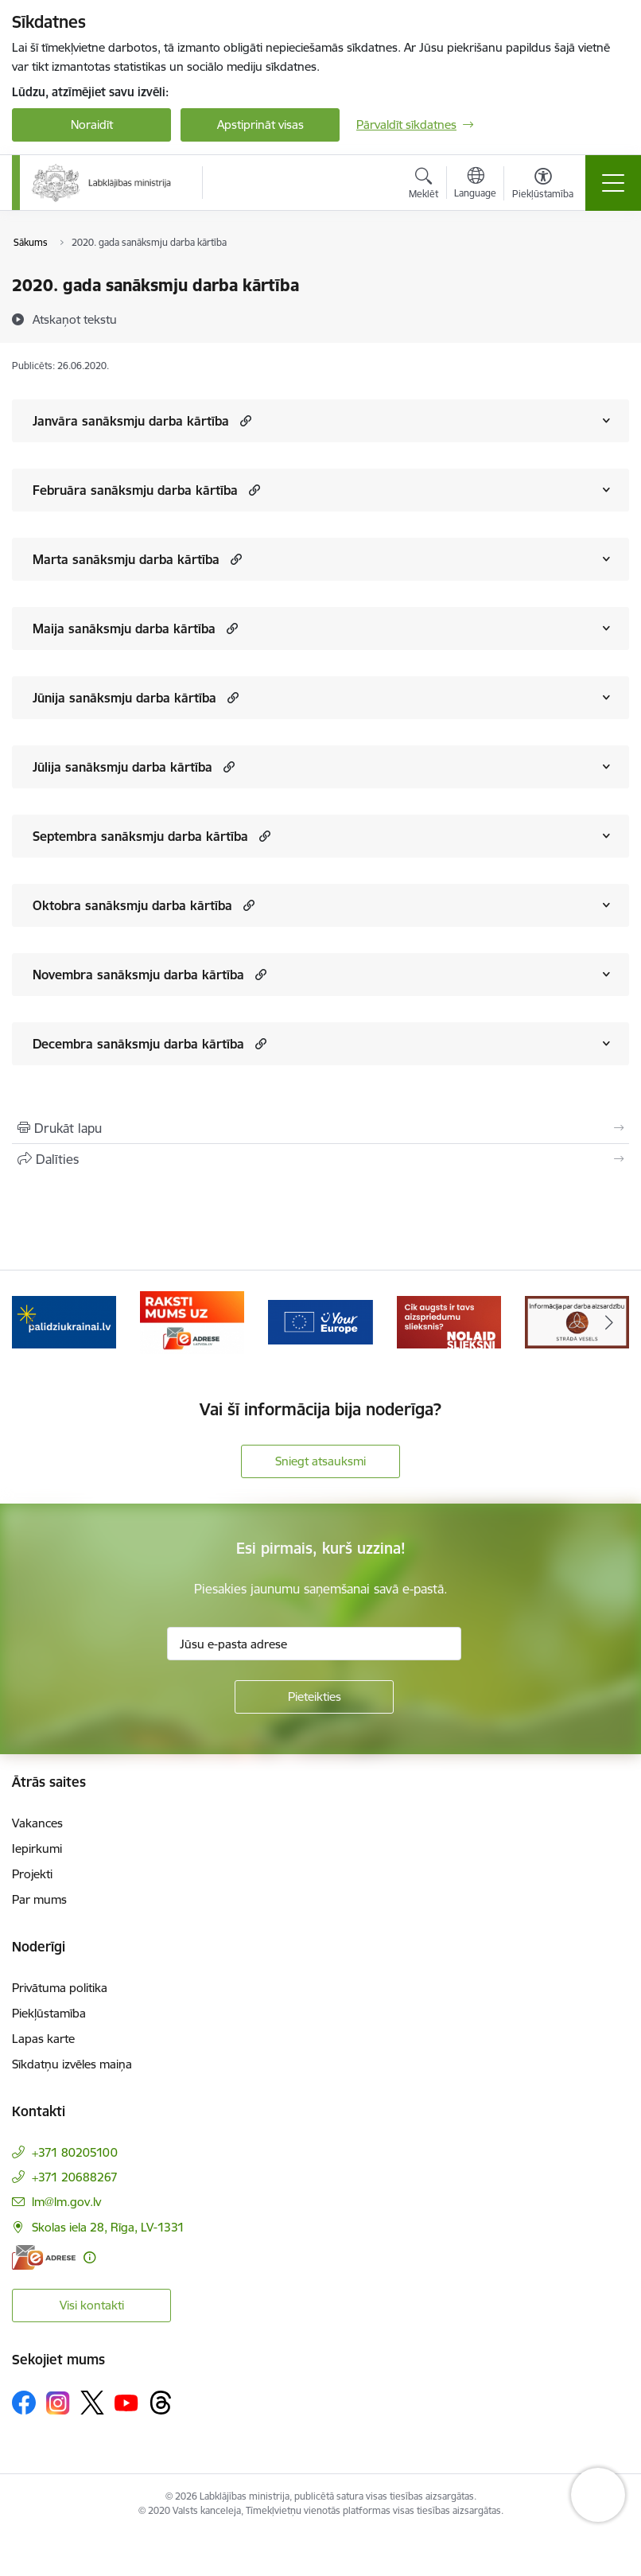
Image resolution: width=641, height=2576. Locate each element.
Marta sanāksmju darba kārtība (126, 559)
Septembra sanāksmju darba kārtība (140, 836)
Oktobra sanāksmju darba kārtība (132, 905)
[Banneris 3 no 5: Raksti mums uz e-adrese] (320, 1321)
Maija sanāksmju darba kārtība (124, 628)
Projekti (32, 1873)
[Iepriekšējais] (32, 1322)
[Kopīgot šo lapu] (320, 1159)
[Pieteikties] (314, 1697)
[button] (243, 420)
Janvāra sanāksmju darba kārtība (131, 421)
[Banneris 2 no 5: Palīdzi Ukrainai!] (192, 1321)
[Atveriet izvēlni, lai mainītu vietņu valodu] (475, 184)
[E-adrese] (44, 2257)
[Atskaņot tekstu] (75, 319)
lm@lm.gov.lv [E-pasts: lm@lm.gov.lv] (66, 2201)
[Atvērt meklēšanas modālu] (423, 185)
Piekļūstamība (49, 2013)
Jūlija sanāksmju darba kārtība (122, 767)
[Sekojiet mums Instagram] (58, 2403)
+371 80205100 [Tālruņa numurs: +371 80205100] (75, 2152)
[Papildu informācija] (89, 2257)
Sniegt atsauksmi (320, 1461)
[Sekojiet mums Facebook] (24, 2403)
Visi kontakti (92, 2305)
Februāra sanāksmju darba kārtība (135, 490)
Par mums (39, 1899)
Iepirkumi (37, 1848)
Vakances (37, 1823)
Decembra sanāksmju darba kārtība (138, 1044)
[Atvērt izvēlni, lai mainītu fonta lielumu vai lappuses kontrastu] (542, 185)
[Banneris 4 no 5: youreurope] (449, 1321)
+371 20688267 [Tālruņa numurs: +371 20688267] (75, 2177)
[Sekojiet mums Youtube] (126, 2401)
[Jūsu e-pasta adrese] (314, 1643)
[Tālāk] (609, 1322)
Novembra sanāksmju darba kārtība (138, 975)
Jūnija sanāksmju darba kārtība (124, 698)
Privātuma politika (59, 1987)
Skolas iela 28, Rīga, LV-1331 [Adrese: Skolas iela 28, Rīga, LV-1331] (108, 2227)
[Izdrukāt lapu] (320, 1128)
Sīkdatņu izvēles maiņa (72, 2064)
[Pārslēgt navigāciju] (613, 183)
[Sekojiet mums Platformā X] (92, 2403)
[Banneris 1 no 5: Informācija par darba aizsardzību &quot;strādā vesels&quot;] (64, 1321)
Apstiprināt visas (260, 124)
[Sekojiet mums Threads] (161, 2403)
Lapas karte (43, 2038)
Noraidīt (92, 124)
